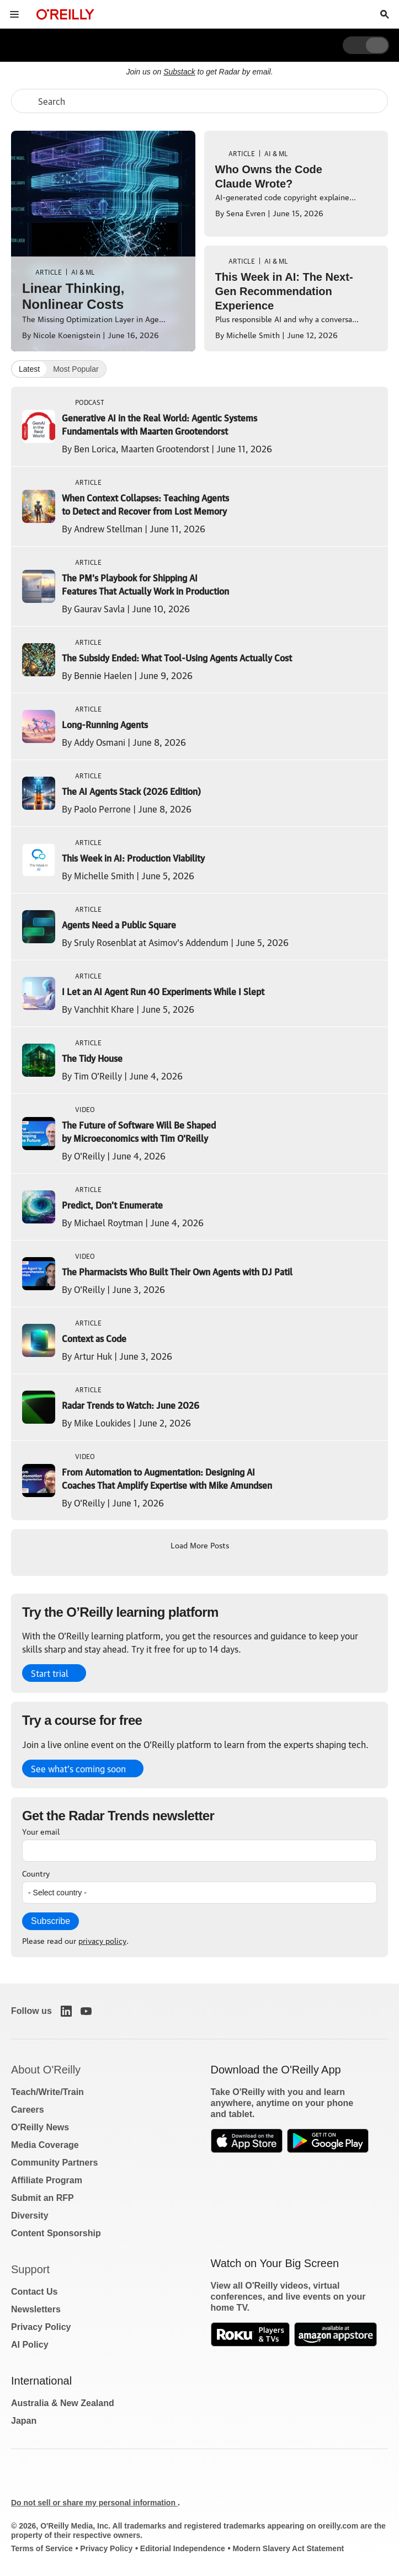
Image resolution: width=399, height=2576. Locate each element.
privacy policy (102, 1940)
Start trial (49, 1673)
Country (36, 1872)
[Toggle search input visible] (384, 14)
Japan (23, 2420)
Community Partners (54, 2162)
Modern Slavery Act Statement (288, 2548)
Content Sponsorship (56, 2233)
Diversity (30, 2215)
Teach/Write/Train (47, 2092)
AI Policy (30, 2344)
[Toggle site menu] (14, 14)
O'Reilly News (40, 2127)
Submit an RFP (42, 2198)
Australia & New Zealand (62, 2403)
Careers (27, 2109)
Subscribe (50, 1921)
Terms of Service (42, 2548)
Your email (41, 1830)
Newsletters (36, 2309)
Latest (29, 369)
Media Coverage (45, 2145)
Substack (179, 71)
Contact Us (34, 2291)
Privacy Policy (41, 2327)
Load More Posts (200, 1544)
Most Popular (75, 369)
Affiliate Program (46, 2180)
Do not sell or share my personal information (94, 2502)
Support (30, 2269)
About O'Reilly (46, 2070)
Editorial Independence (182, 2548)
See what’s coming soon (78, 1768)
